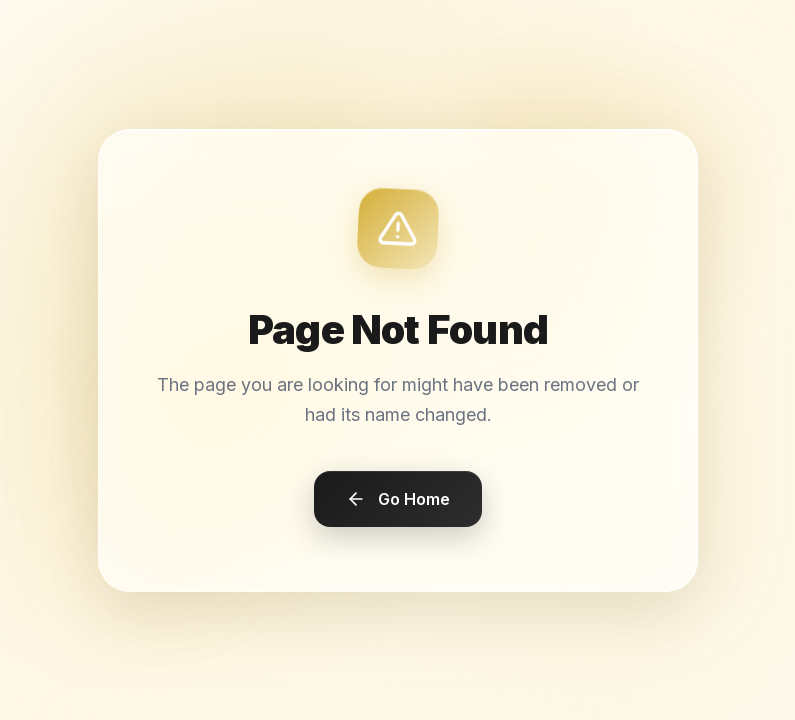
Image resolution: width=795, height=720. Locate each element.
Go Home (398, 498)
